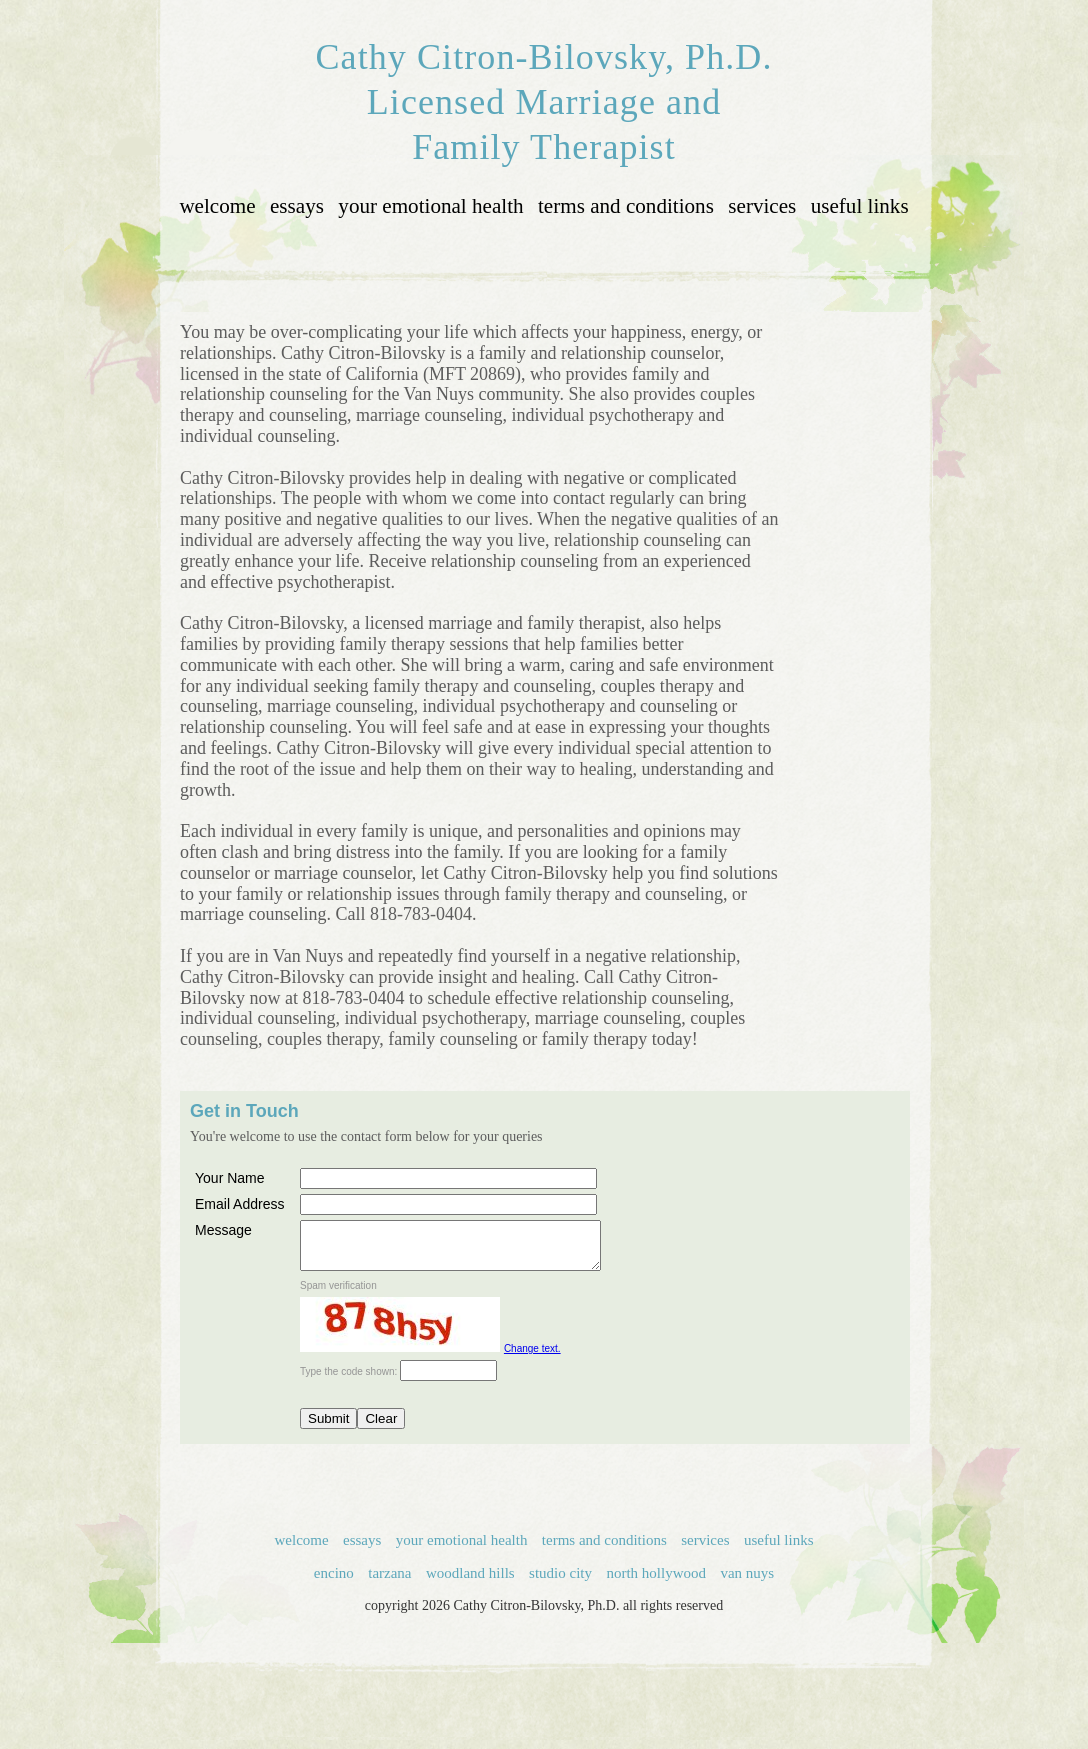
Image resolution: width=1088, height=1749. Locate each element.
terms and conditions (626, 206)
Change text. (532, 1357)
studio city (560, 1582)
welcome (217, 206)
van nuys (747, 1582)
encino (334, 1582)
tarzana (389, 1582)
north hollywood (656, 1582)
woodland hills (470, 1582)
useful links (860, 206)
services (762, 206)
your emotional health (430, 206)
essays (297, 206)
